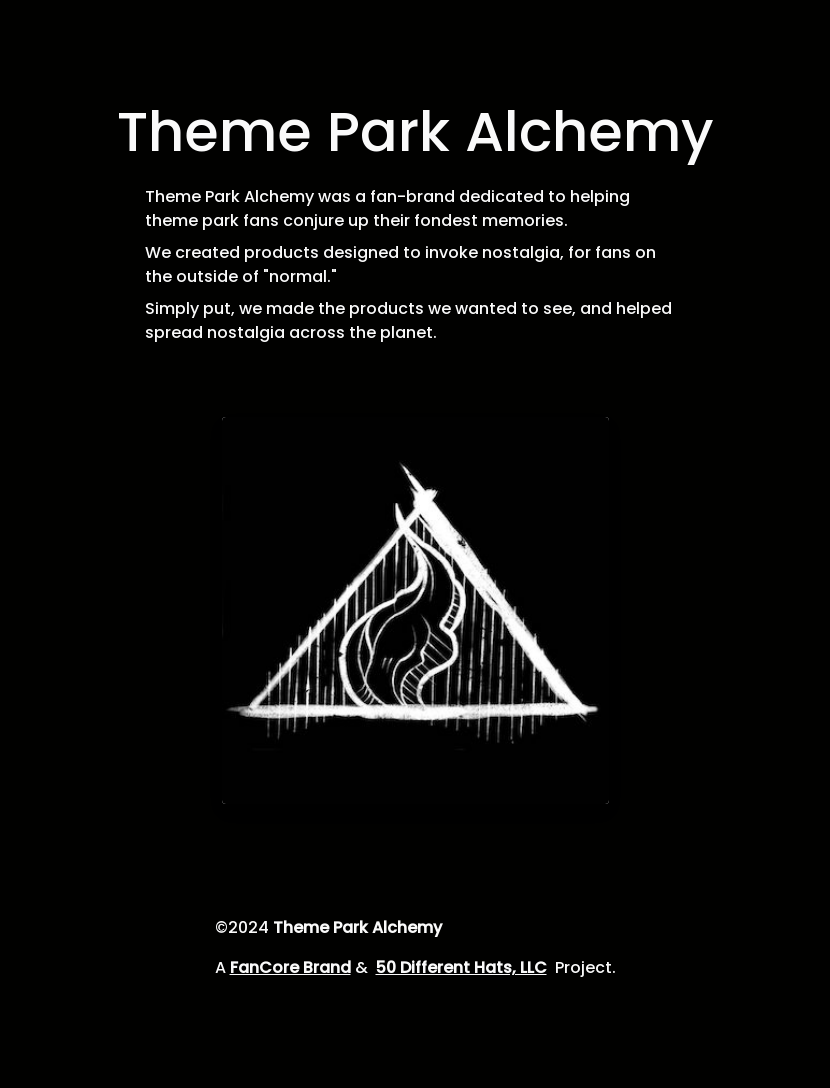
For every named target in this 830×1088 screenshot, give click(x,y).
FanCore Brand (290, 967)
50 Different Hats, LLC (461, 967)
